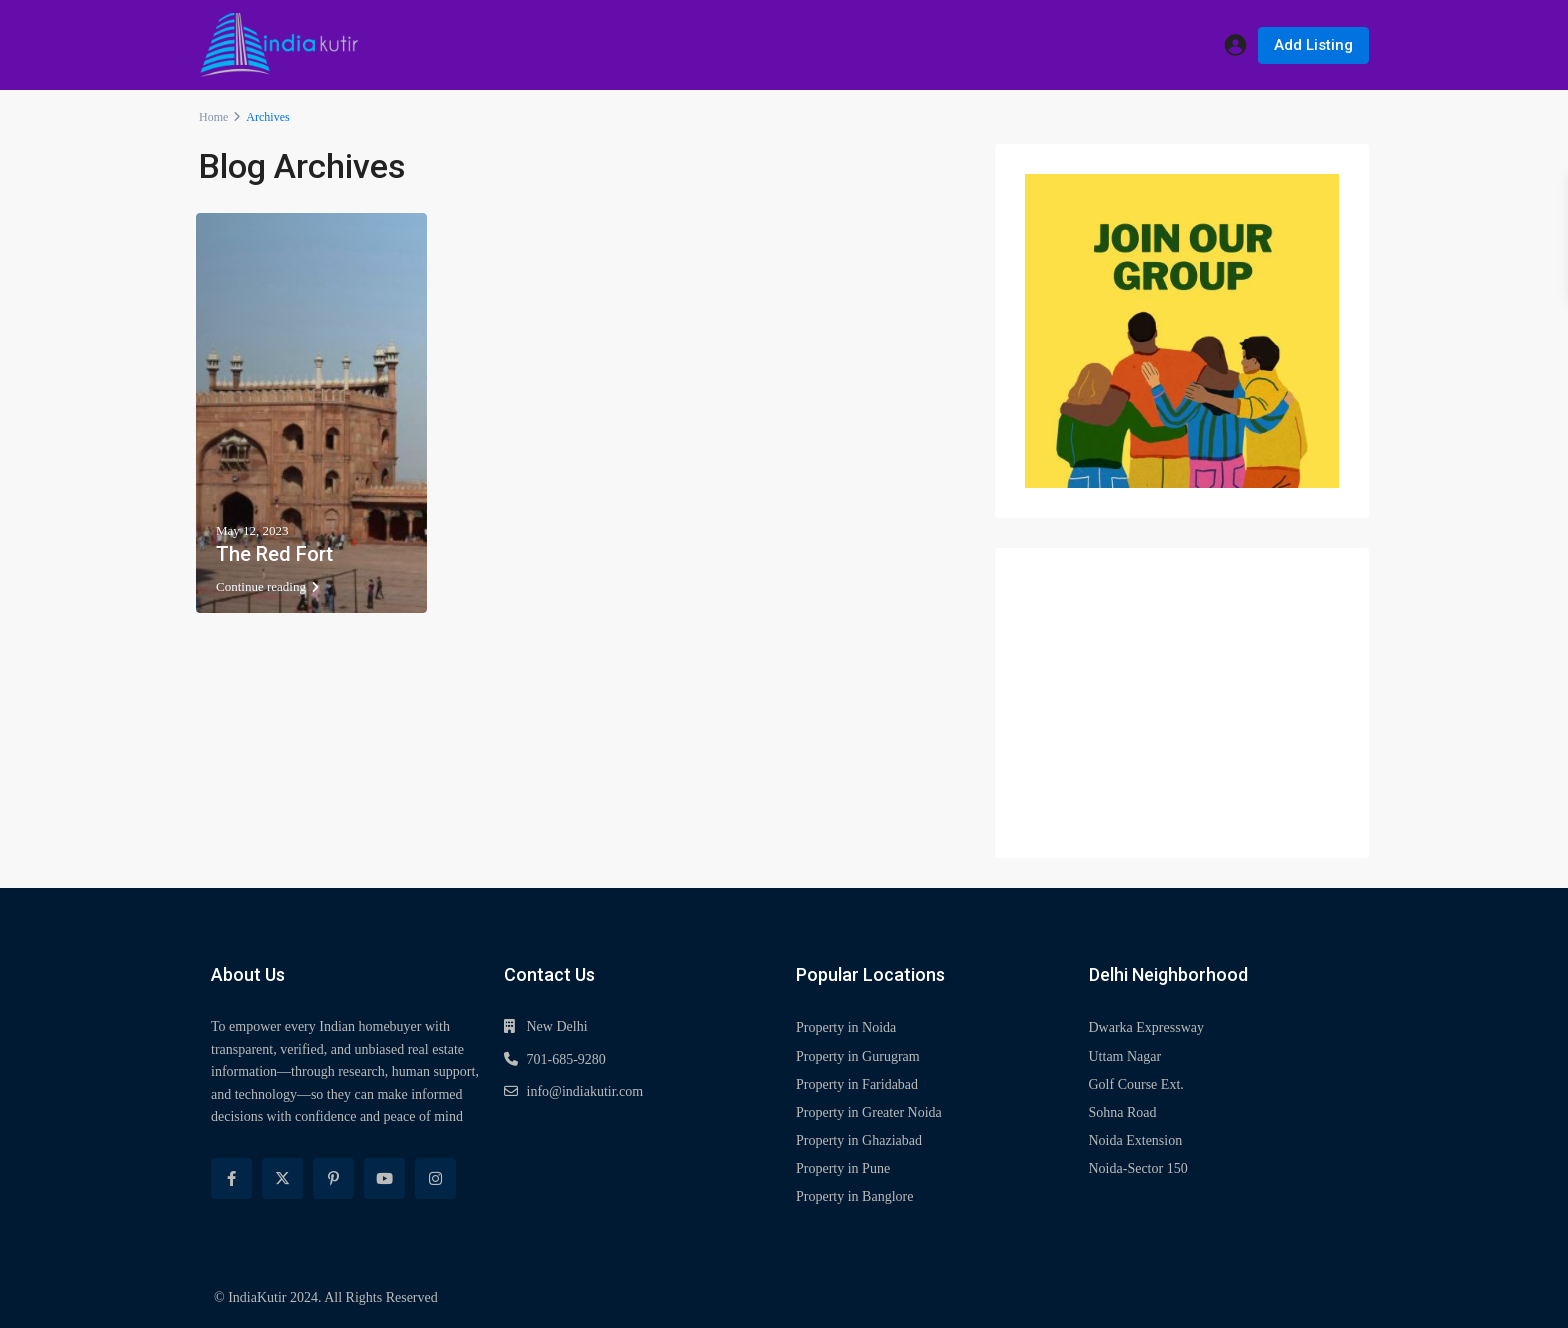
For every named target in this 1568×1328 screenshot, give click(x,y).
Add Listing (1313, 45)
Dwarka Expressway (1146, 1027)
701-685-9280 (566, 1059)
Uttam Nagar (1125, 1056)
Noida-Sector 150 (1138, 1168)
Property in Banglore (854, 1196)
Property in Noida (846, 1027)
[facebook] (231, 1178)
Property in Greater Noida (869, 1112)
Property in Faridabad (857, 1084)
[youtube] (384, 1178)
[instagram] (435, 1178)
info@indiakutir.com (585, 1091)
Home (213, 117)
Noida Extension (1136, 1140)
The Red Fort (274, 554)
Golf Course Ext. (1136, 1084)
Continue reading (267, 586)
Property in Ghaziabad (859, 1140)
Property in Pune (843, 1168)
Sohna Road (1123, 1112)
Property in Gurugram (858, 1056)
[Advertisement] (1182, 703)
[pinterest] (333, 1178)
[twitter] (282, 1178)
